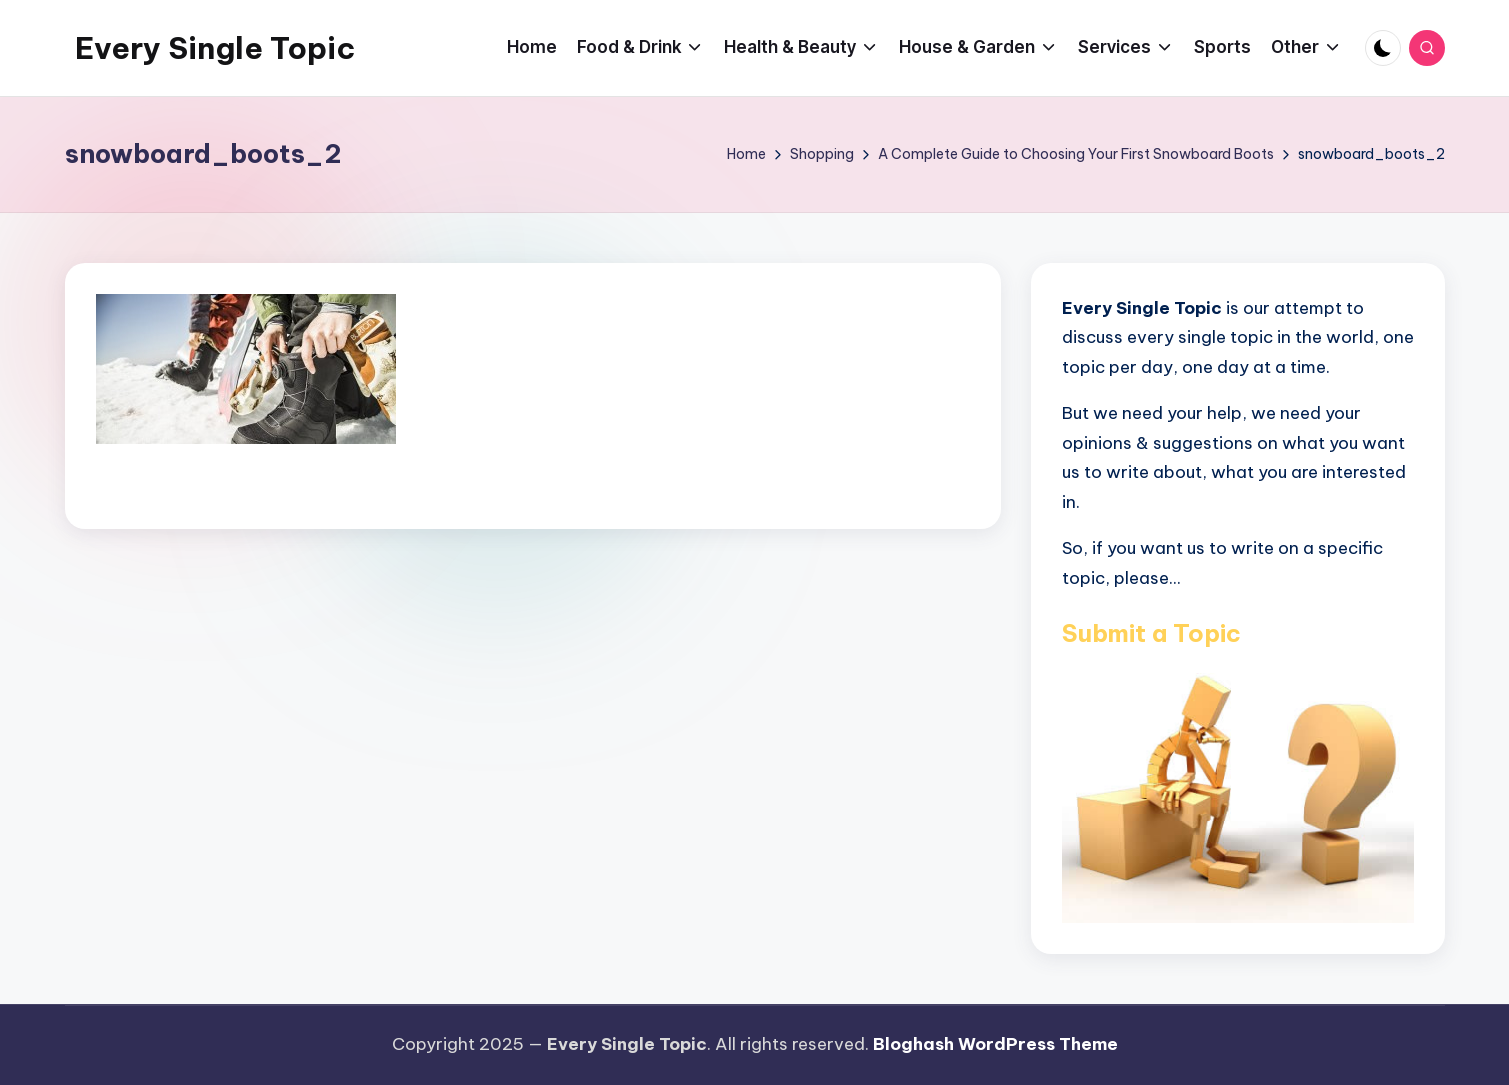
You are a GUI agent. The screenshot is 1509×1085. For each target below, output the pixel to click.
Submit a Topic (1151, 633)
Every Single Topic (215, 48)
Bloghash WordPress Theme (995, 1044)
